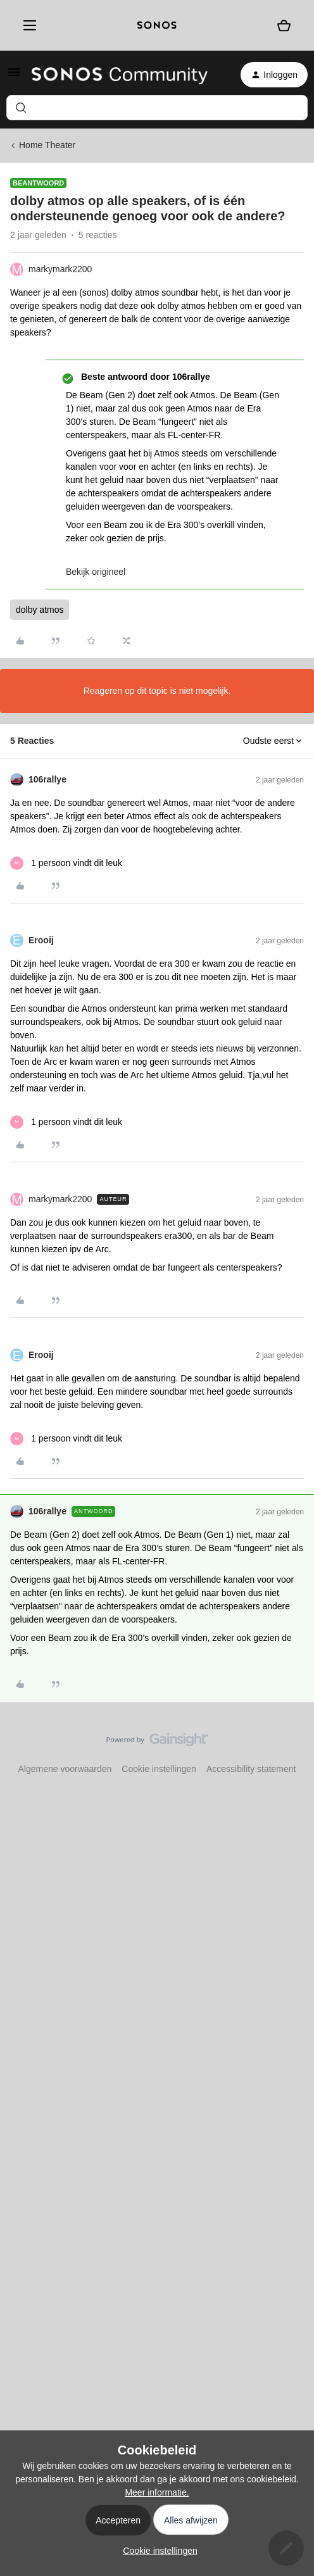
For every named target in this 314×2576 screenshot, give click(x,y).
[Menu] (26, 25)
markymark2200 (60, 269)
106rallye (47, 779)
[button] (14, 77)
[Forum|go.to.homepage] (120, 75)
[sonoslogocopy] (157, 25)
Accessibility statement (251, 1769)
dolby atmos (39, 610)
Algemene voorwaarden (64, 1769)
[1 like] (66, 863)
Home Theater (47, 145)
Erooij (41, 940)
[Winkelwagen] (284, 25)
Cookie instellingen (159, 1769)
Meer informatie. (157, 2492)
